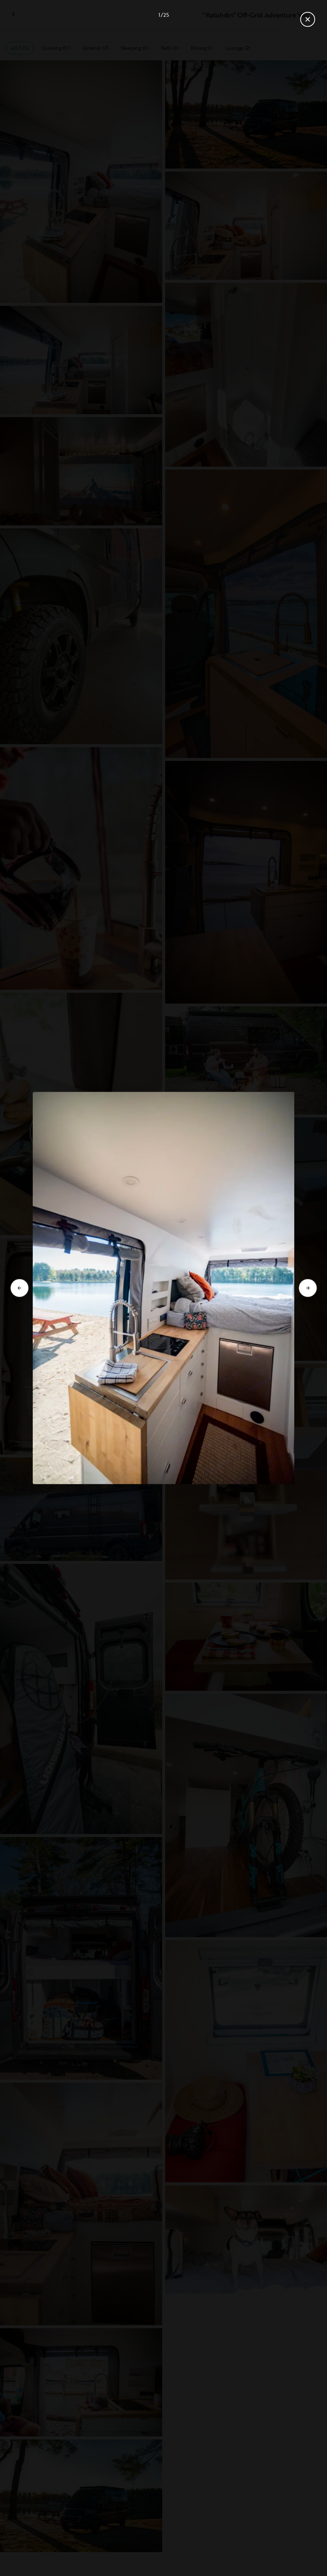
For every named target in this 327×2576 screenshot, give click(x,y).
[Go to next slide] (308, 1288)
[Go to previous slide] (19, 1288)
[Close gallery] (307, 19)
